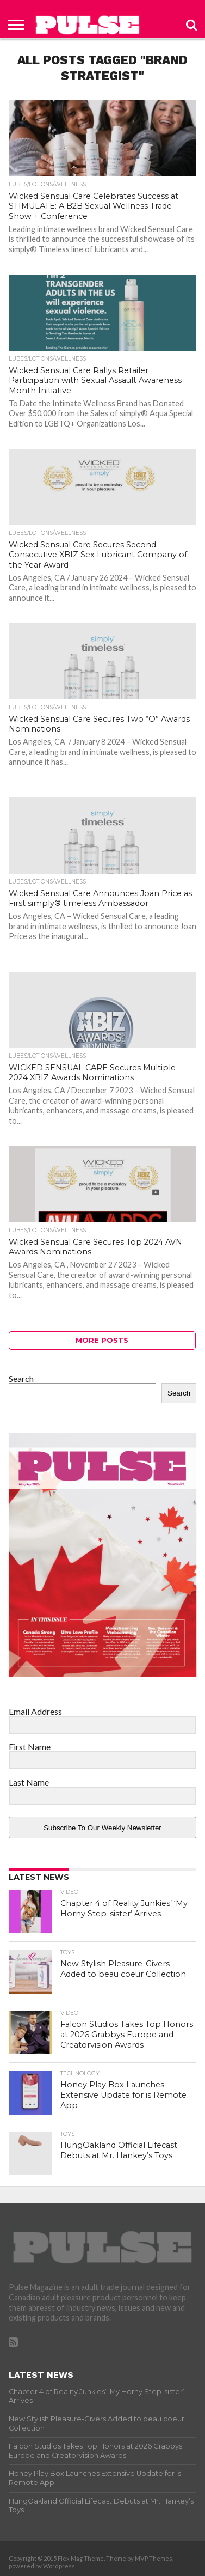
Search (21, 1378)
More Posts (102, 1340)
